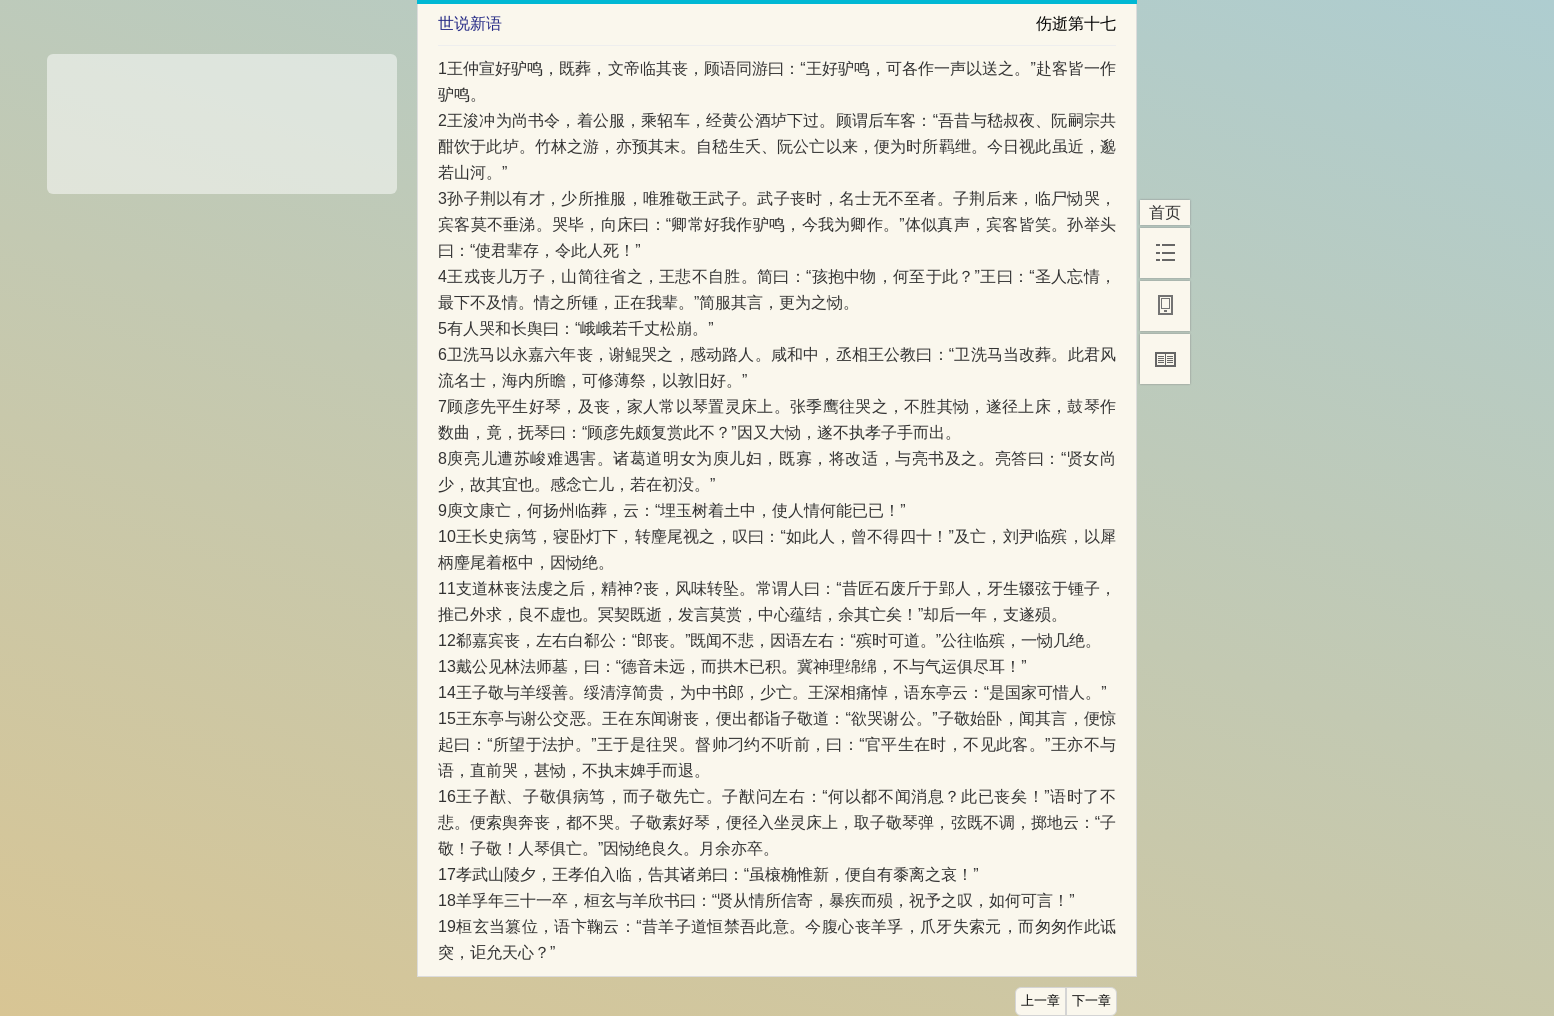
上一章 (1040, 1001)
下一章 (1091, 1001)
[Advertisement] (222, 117)
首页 (1165, 212)
